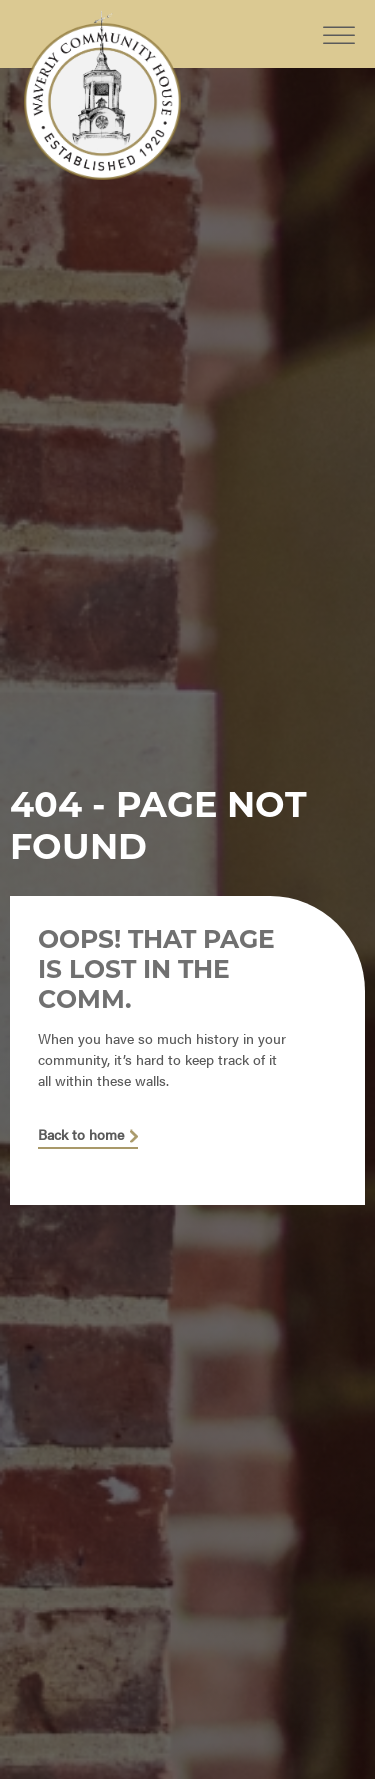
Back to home (81, 1135)
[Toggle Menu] (339, 19)
